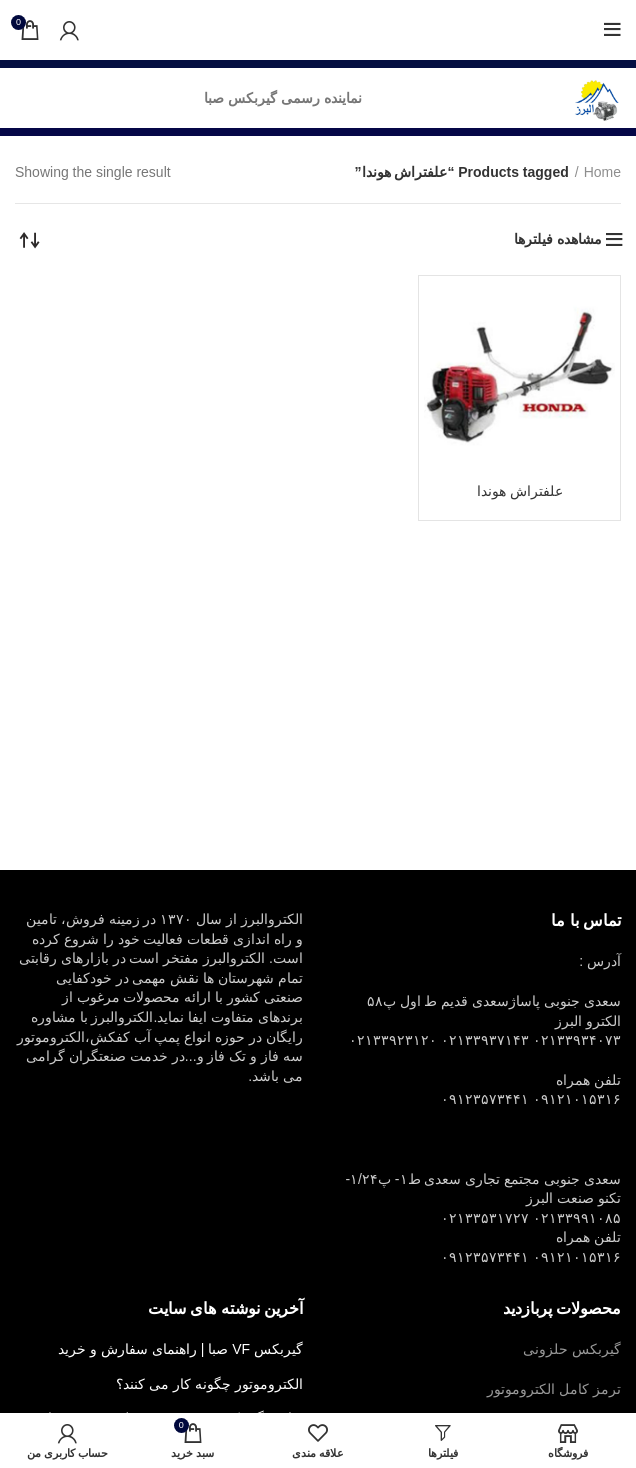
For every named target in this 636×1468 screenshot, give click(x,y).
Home (602, 172)
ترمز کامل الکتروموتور (554, 1389)
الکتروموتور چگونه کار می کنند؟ (209, 1384)
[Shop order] (30, 239)
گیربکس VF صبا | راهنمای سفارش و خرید (180, 1349)
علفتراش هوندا (520, 491)
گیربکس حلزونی (572, 1349)
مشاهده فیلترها (558, 239)
